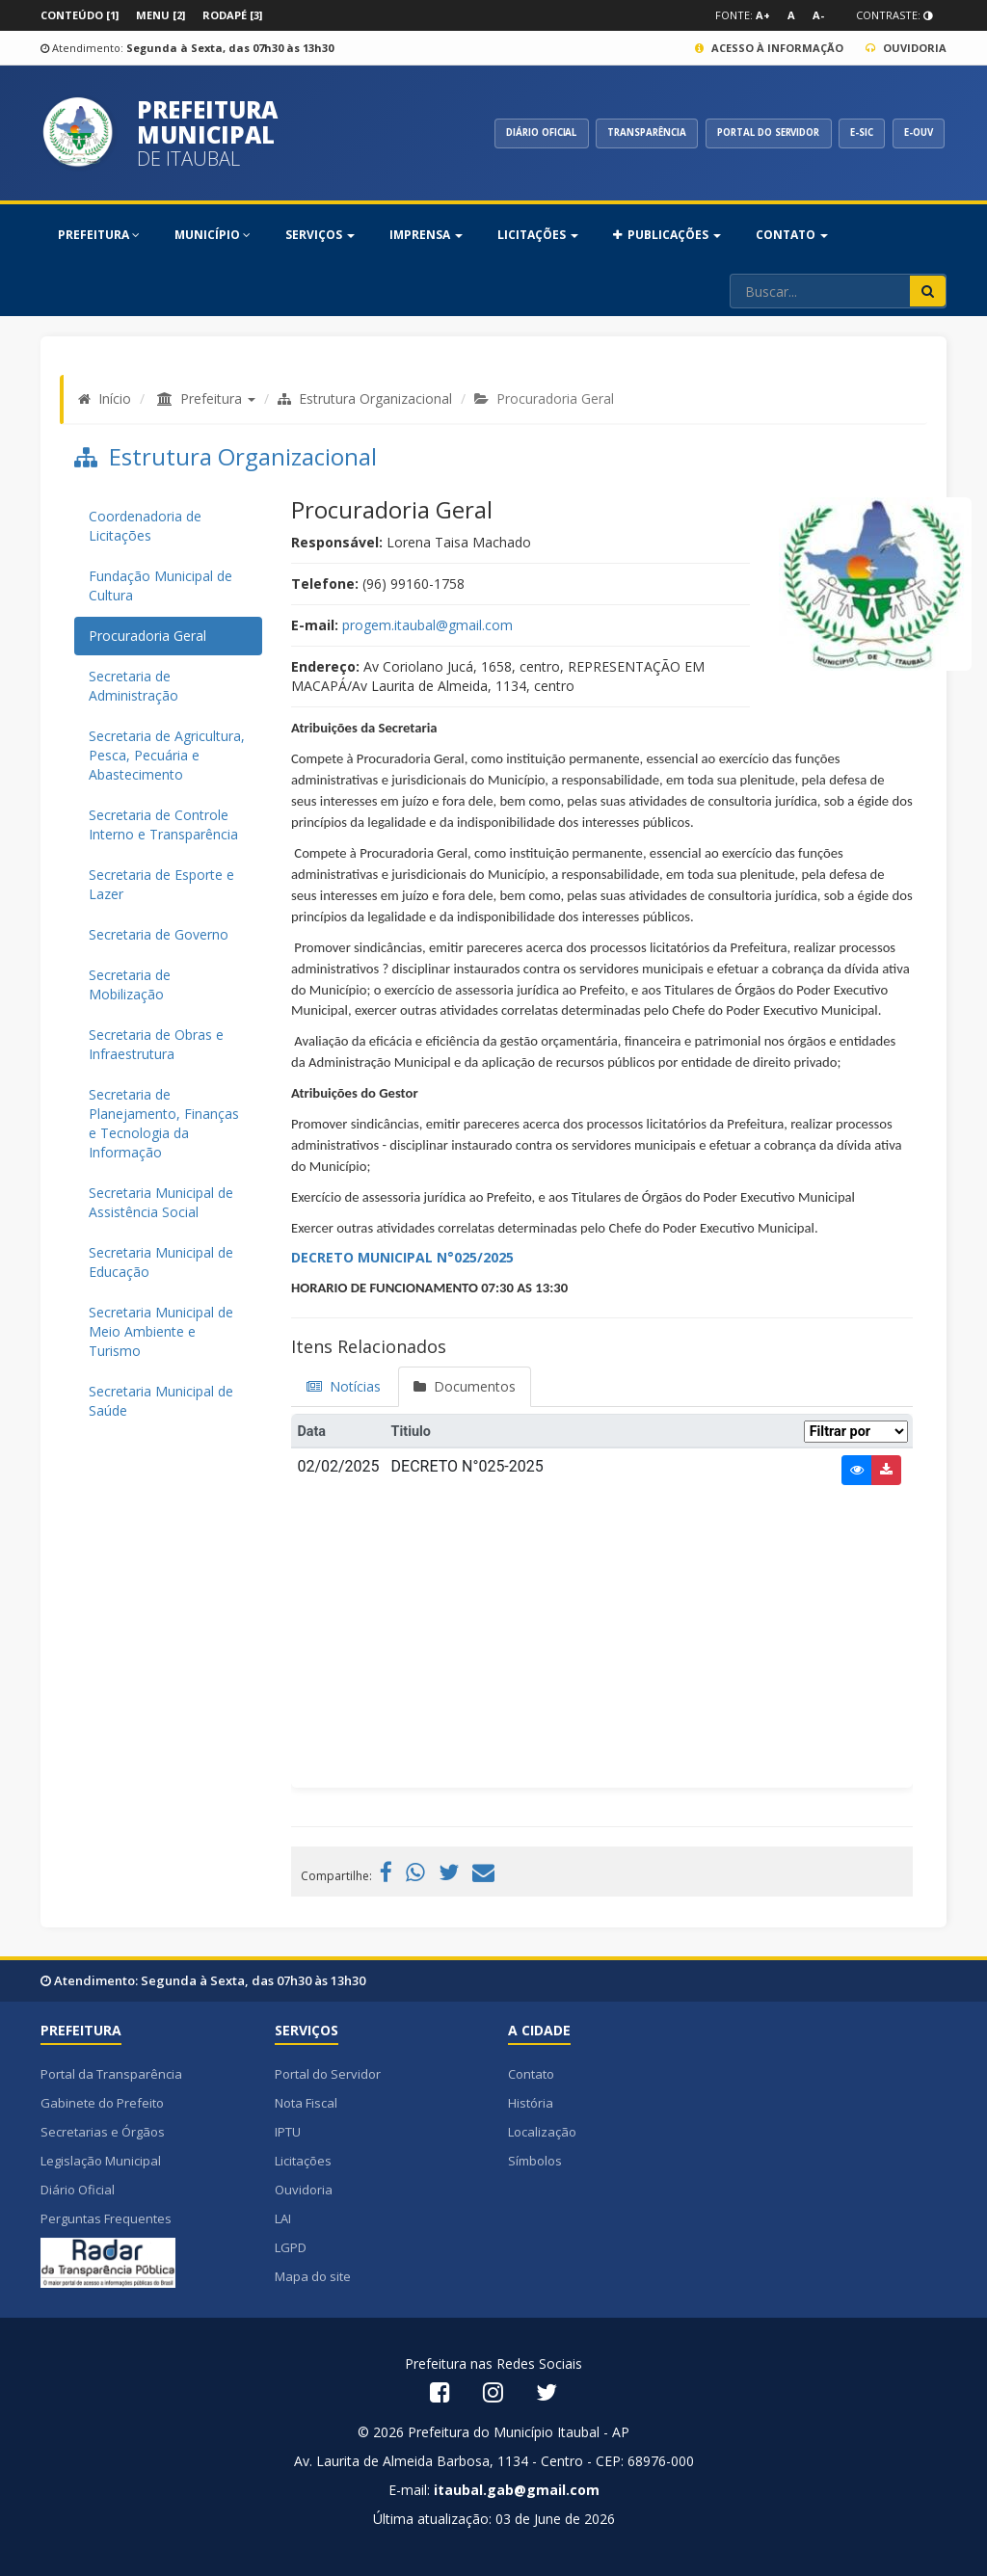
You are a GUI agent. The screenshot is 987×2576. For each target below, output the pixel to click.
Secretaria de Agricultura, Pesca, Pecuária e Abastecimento (167, 755)
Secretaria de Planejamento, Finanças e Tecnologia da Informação (164, 1123)
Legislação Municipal (100, 2160)
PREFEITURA (99, 234)
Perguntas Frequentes (106, 2218)
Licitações (303, 2160)
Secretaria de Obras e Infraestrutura (156, 1044)
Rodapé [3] (232, 15)
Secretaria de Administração (133, 685)
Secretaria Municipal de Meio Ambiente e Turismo (161, 1331)
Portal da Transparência (111, 2074)
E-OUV (915, 133)
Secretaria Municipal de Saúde (161, 1401)
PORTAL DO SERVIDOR (751, 133)
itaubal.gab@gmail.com (517, 2490)
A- (818, 15)
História (530, 2102)
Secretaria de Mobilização (130, 984)
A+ (763, 15)
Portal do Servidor (328, 2074)
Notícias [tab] (344, 1386)
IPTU (288, 2131)
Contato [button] (792, 234)
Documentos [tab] (464, 1386)
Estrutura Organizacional (365, 398)
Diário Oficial (77, 2189)
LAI (283, 2218)
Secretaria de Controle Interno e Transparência (163, 824)
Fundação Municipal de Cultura (160, 585)
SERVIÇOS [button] (320, 234)
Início (114, 398)
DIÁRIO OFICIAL (506, 133)
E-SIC (854, 133)
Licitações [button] (537, 234)
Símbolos (535, 2160)
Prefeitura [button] (217, 398)
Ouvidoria (906, 47)
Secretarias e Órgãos (102, 2131)
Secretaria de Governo (158, 934)
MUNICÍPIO (212, 234)
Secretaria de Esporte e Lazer (161, 884)
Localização (542, 2131)
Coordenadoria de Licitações (145, 525)
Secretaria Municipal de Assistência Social (161, 1202)
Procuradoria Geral (147, 635)
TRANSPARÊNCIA (619, 133)
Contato (531, 2074)
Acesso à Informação (769, 47)
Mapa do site (313, 2276)
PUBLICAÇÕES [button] (667, 234)
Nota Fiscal (306, 2102)
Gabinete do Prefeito (102, 2102)
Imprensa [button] (426, 234)
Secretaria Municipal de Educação (161, 1262)
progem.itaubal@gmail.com (427, 625)
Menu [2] (160, 15)
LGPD (291, 2247)
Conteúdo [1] (79, 15)
